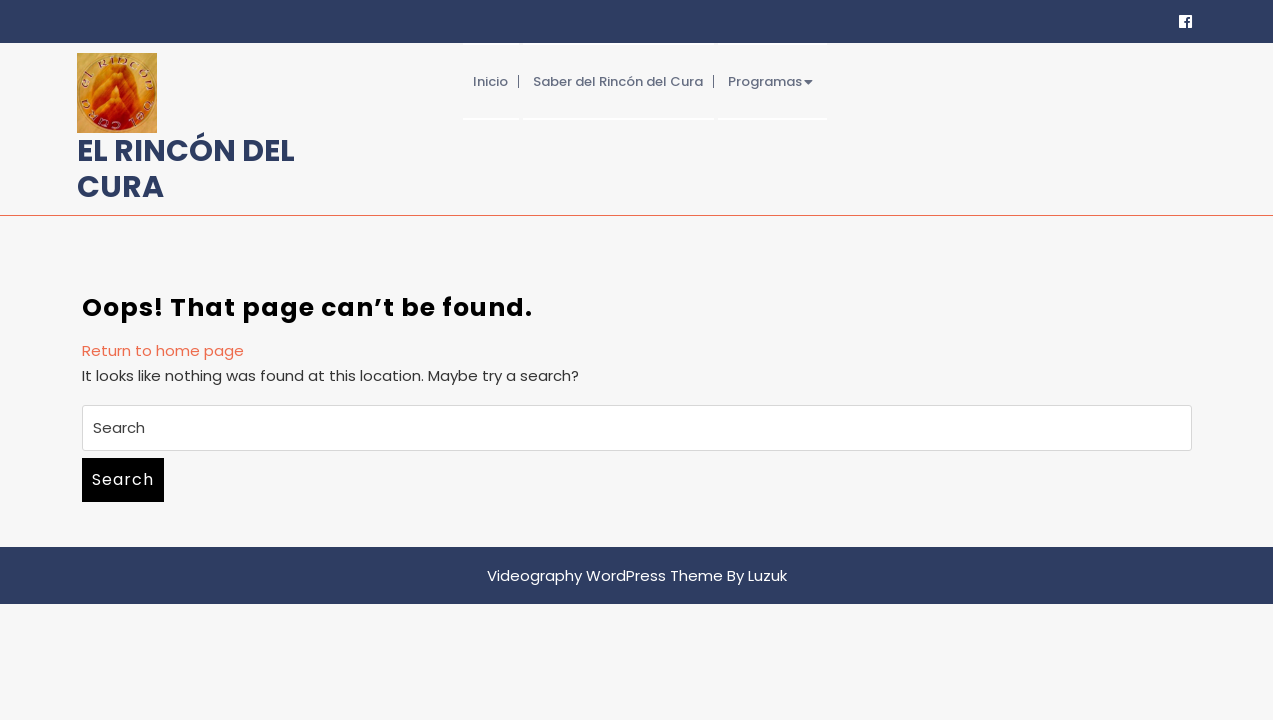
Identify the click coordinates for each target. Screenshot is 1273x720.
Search (123, 479)
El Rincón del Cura (186, 169)
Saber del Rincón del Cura (618, 81)
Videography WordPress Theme (605, 575)
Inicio (490, 81)
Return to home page (163, 350)
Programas (765, 81)
